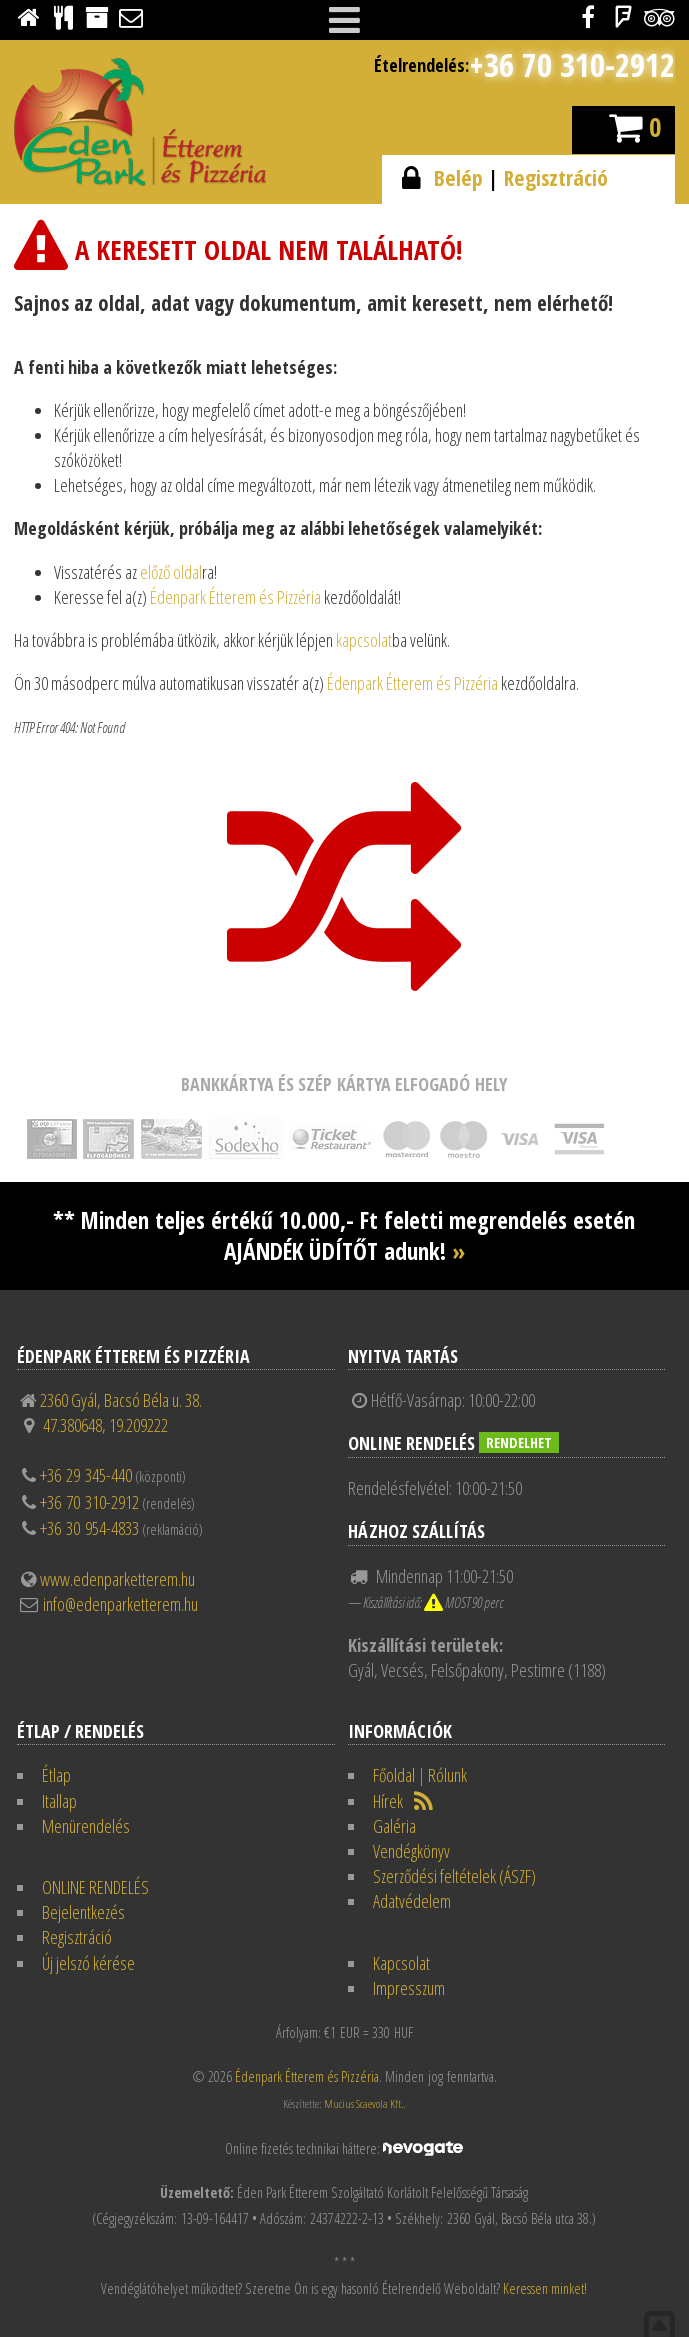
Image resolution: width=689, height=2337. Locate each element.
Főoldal (394, 1775)
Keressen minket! (545, 2288)
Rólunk (447, 1775)
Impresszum (409, 1988)
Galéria (394, 1826)
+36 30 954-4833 (89, 1528)
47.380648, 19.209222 (105, 1425)
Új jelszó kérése (88, 1963)
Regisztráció (556, 177)
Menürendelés (86, 1826)
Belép (458, 177)
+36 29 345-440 (86, 1475)
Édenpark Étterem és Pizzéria (235, 597)
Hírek (388, 1801)
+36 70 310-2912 (572, 65)
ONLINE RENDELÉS (95, 1887)
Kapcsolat (401, 1963)
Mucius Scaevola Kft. (363, 2103)
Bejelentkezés (83, 1912)
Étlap (56, 1775)
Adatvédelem (412, 1901)
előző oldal (171, 572)
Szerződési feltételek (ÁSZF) (454, 1876)
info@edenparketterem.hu (120, 1604)
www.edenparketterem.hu (117, 1579)
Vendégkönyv (411, 1851)
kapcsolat (364, 640)
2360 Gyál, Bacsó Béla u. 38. (121, 1400)
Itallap (59, 1801)
